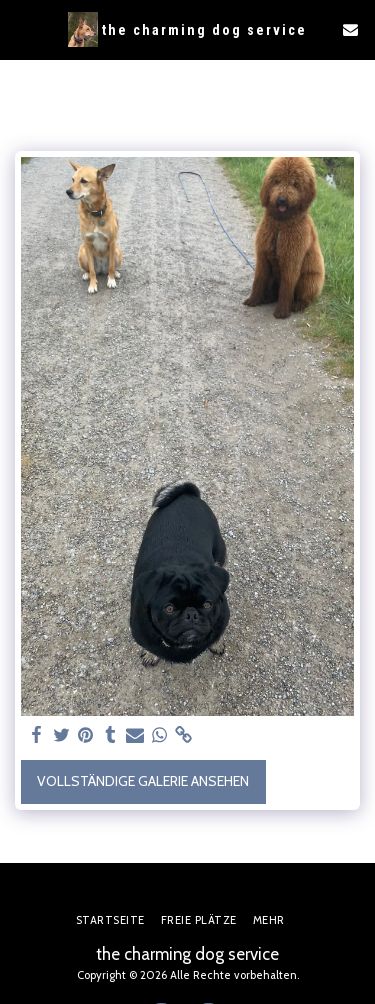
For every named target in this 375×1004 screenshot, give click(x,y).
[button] (22, 29)
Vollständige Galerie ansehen (143, 781)
